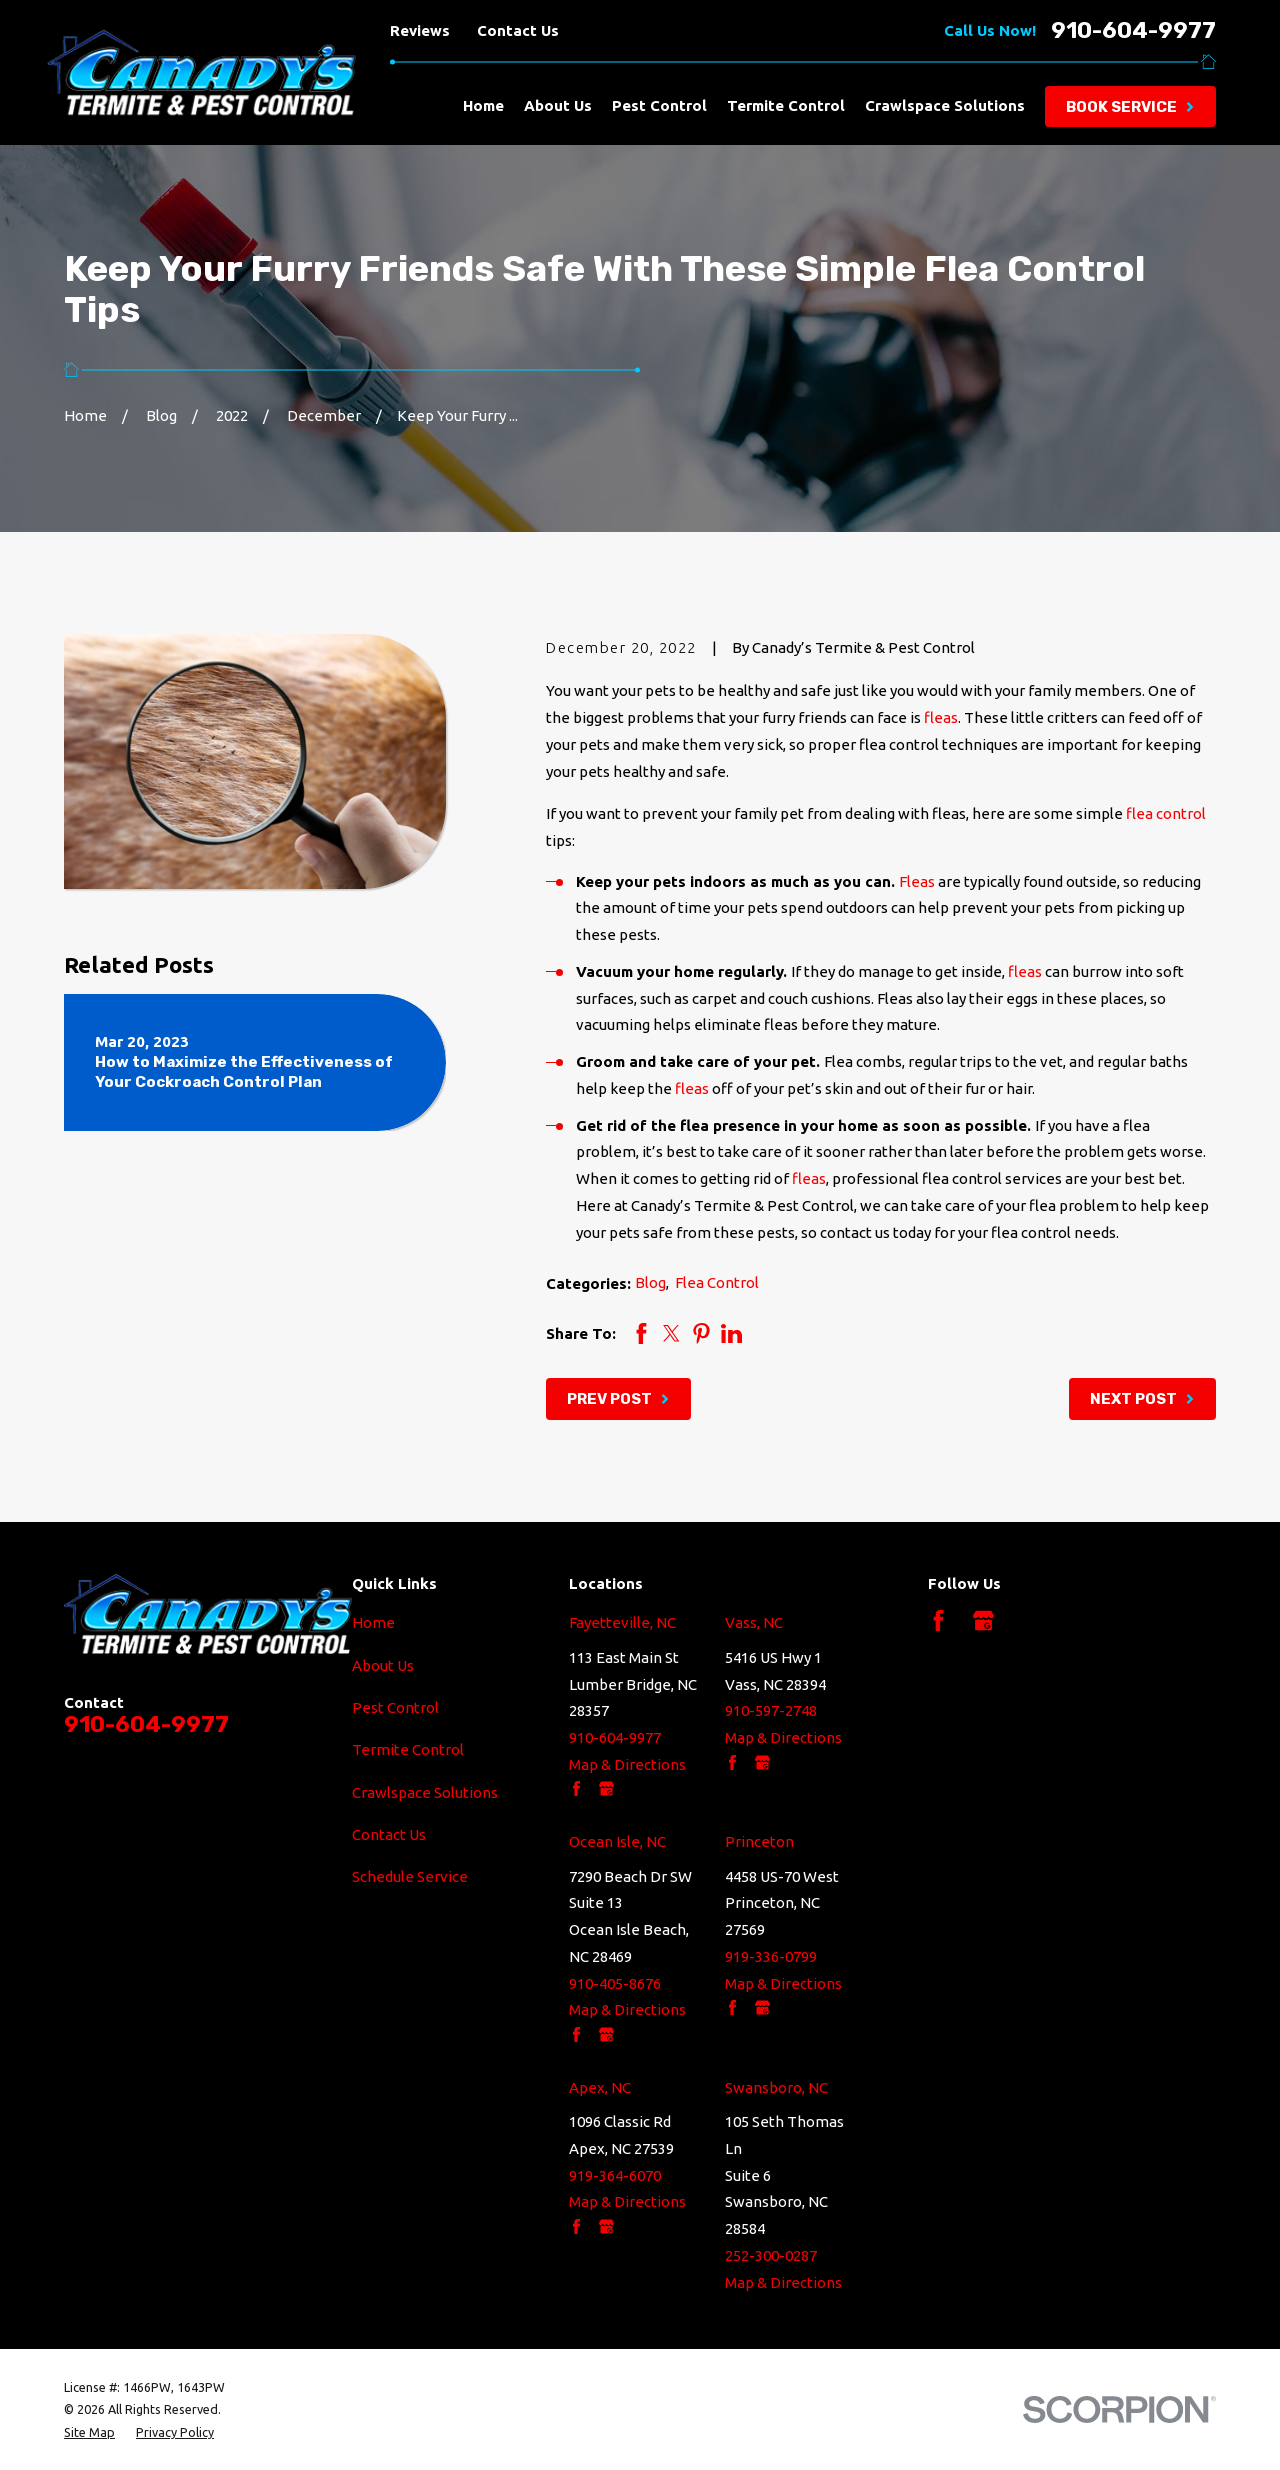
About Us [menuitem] (558, 105)
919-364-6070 (615, 2175)
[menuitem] (89, 2432)
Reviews (420, 30)
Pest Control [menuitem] (659, 105)
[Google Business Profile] (983, 1620)
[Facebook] (938, 1620)
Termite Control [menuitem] (786, 105)
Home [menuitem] (483, 105)
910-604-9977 (1133, 31)
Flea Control (717, 1282)
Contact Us (518, 30)
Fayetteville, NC (622, 1622)
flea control (1166, 813)
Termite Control (408, 1749)
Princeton (759, 1841)
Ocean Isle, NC (617, 1841)
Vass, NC (754, 1622)
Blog (650, 1282)
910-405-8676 (615, 1983)
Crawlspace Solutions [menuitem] (945, 105)
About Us (383, 1665)
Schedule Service (410, 1876)
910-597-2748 (771, 1710)
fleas (941, 717)
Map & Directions (627, 1764)
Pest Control (395, 1707)
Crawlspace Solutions (425, 1792)
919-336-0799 (771, 1956)
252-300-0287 (771, 2255)
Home (373, 1622)
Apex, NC (600, 2087)
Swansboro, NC (776, 2087)
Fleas (917, 881)
